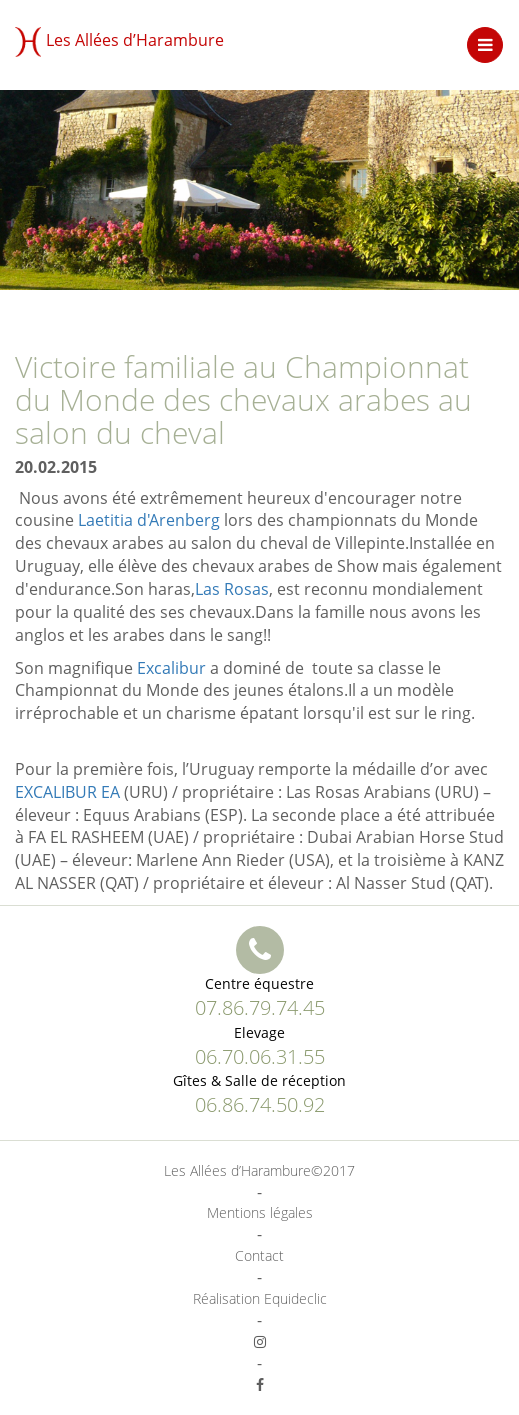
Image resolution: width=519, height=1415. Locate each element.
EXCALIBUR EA (67, 792)
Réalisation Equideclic (260, 1298)
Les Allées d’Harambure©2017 (259, 1170)
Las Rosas (232, 589)
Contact (259, 1255)
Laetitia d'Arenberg (149, 520)
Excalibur (171, 668)
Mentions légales (260, 1212)
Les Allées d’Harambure (119, 42)
